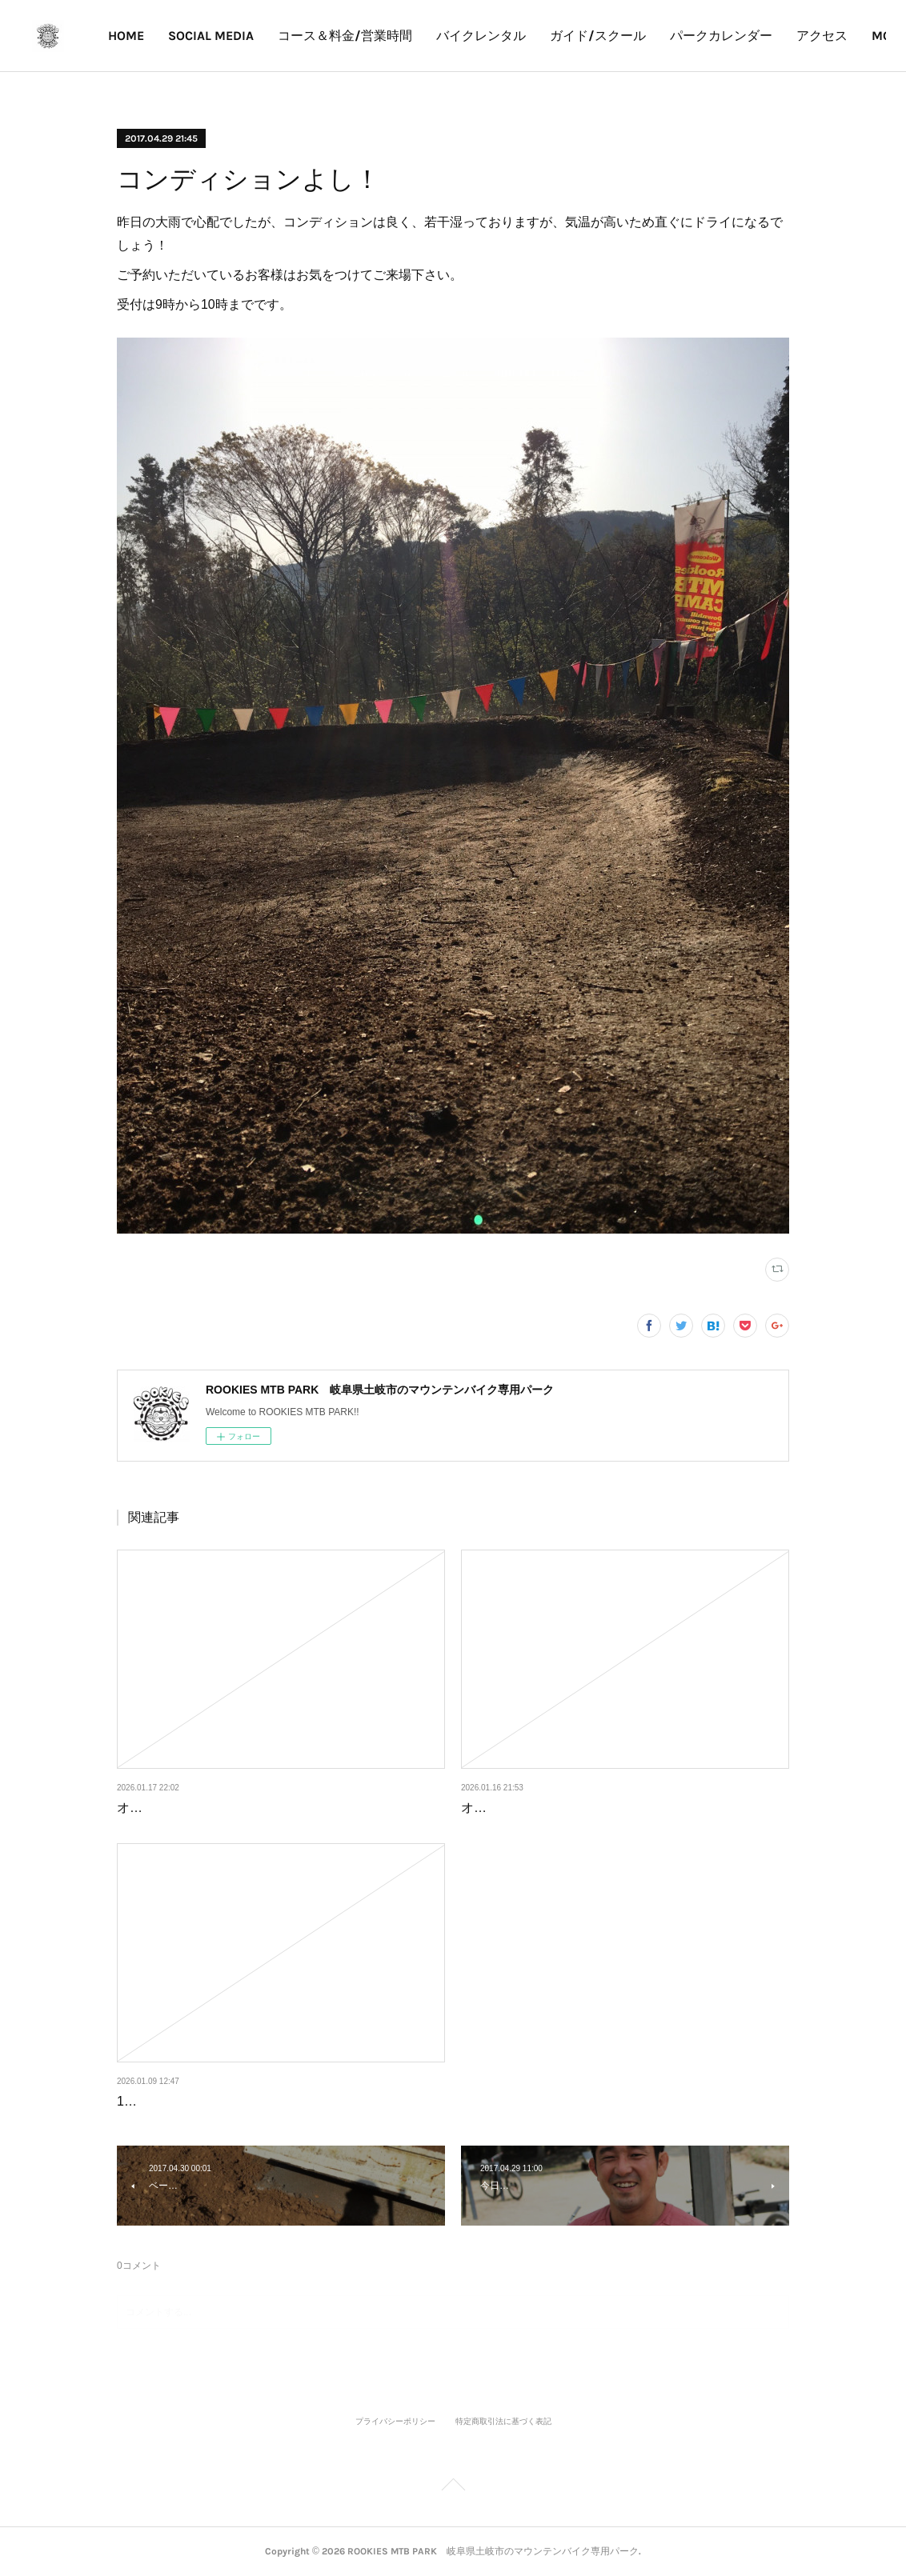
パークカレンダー (749, 35)
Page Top (453, 2487)
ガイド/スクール (626, 35)
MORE (842, 35)
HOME (154, 35)
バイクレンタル (509, 35)
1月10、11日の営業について (199, 2101)
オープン (142, 1807)
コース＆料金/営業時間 (373, 35)
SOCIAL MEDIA (239, 35)
